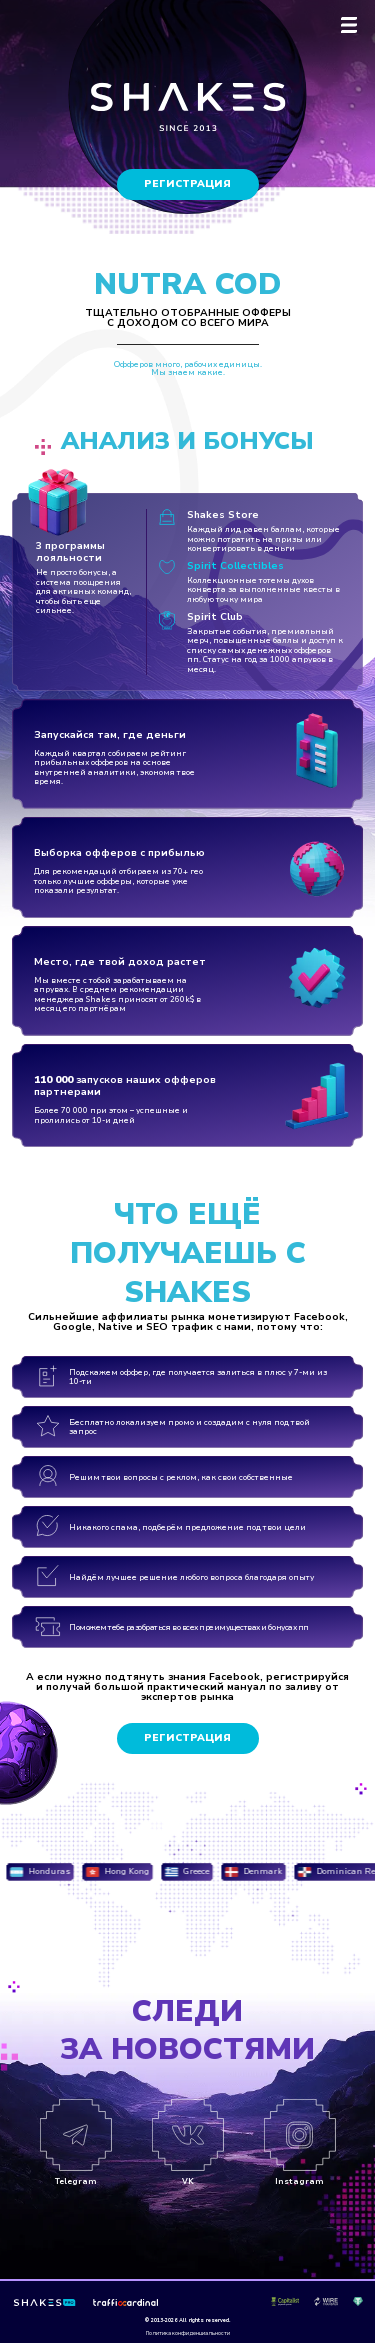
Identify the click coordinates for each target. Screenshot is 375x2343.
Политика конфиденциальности (188, 2333)
